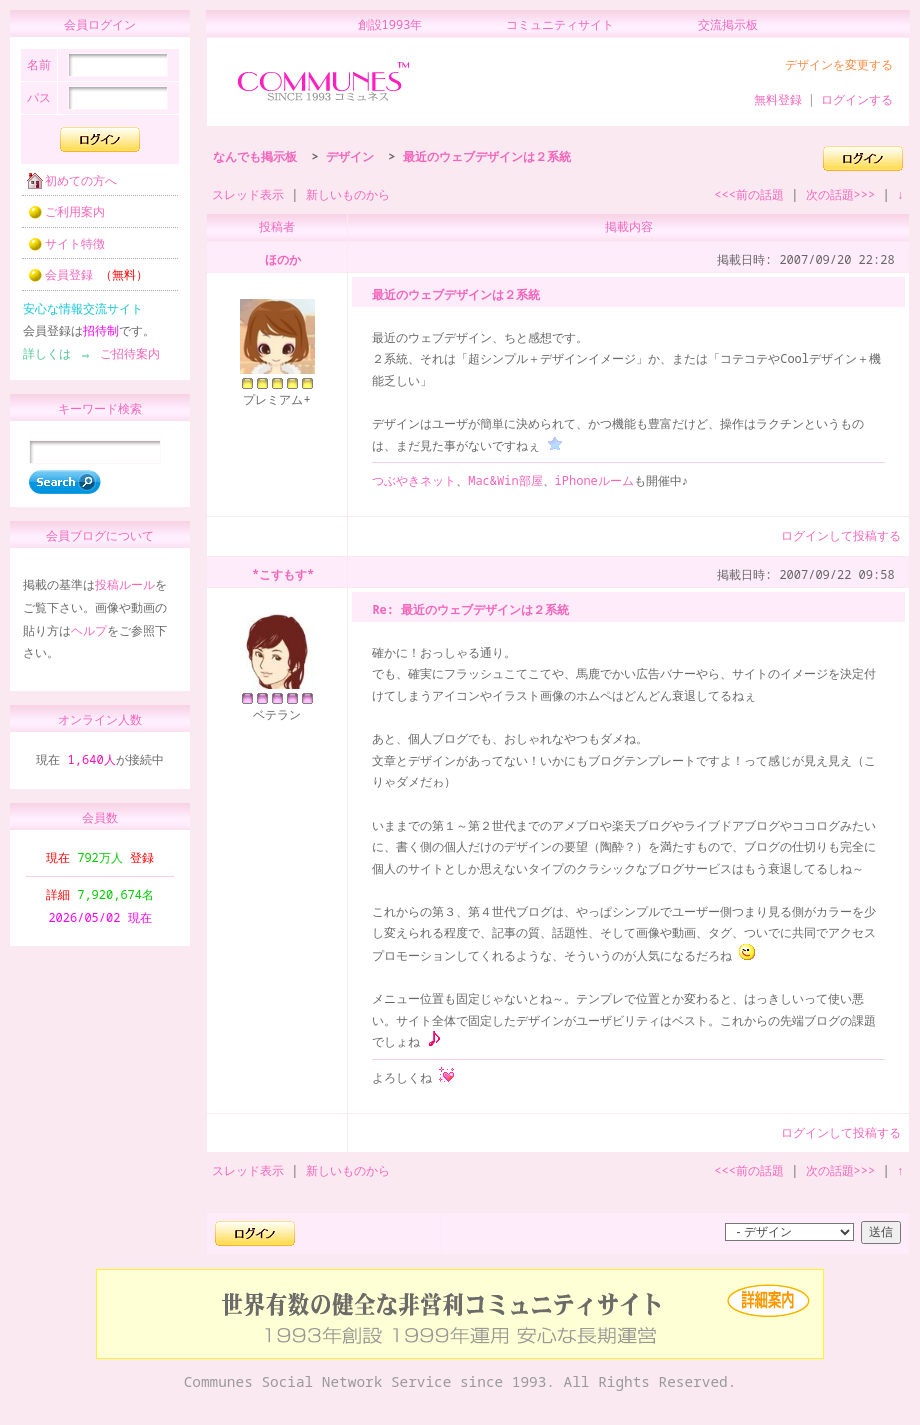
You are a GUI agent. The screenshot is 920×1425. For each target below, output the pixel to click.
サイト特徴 (60, 249)
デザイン (350, 156)
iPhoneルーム (594, 480)
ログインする (857, 99)
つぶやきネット (414, 480)
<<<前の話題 (749, 194)
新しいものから (348, 194)
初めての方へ (66, 186)
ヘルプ (89, 639)
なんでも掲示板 (255, 156)
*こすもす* (283, 574)
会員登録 (81, 280)
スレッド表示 (248, 194)
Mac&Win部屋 (505, 480)
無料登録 (778, 99)
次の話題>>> (841, 194)
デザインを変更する (839, 64)
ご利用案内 (60, 217)
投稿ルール (125, 593)
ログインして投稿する (841, 535)
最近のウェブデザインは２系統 (487, 156)
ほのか (283, 259)
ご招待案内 (124, 359)
